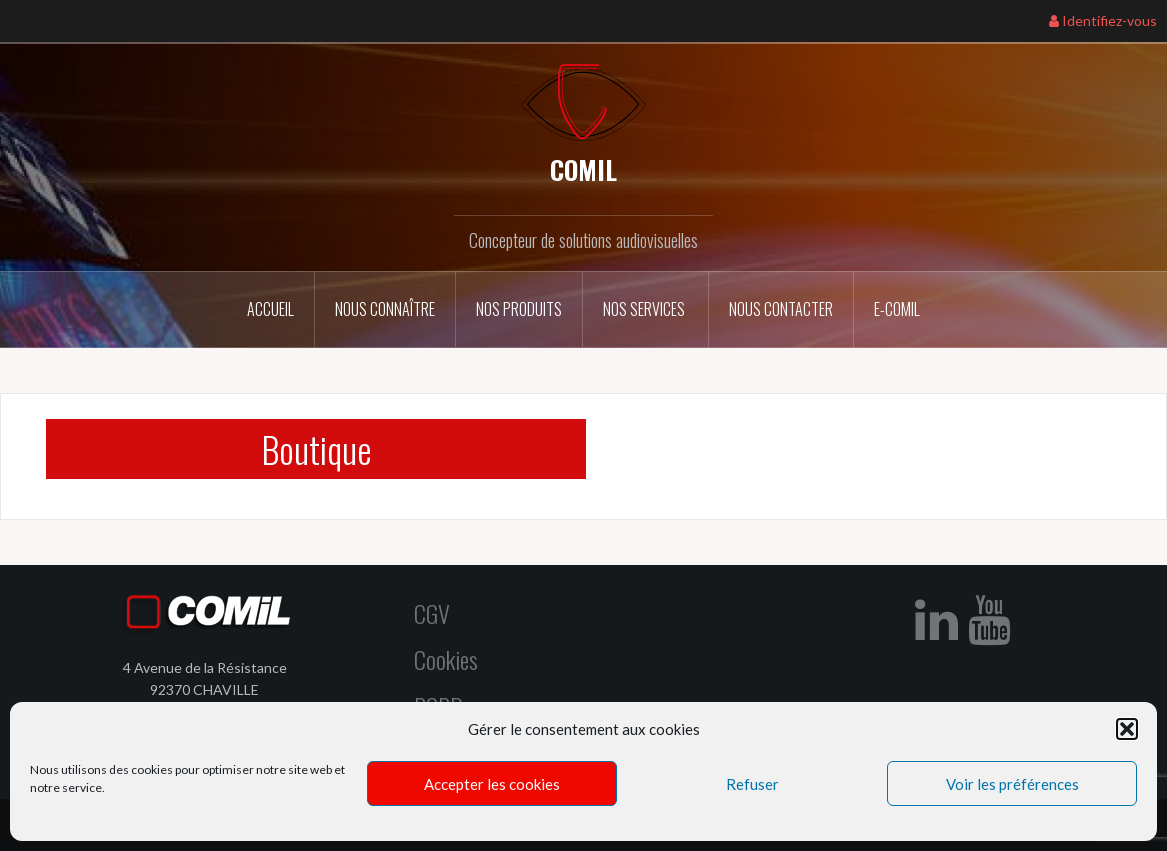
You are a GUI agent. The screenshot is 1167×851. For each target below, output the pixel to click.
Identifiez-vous (1103, 20)
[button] (1127, 729)
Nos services (645, 309)
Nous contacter (781, 309)
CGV (432, 613)
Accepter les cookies (492, 784)
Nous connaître (385, 309)
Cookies (446, 659)
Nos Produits (519, 309)
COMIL (583, 169)
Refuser (752, 784)
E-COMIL (897, 309)
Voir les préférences (1012, 784)
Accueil (270, 309)
